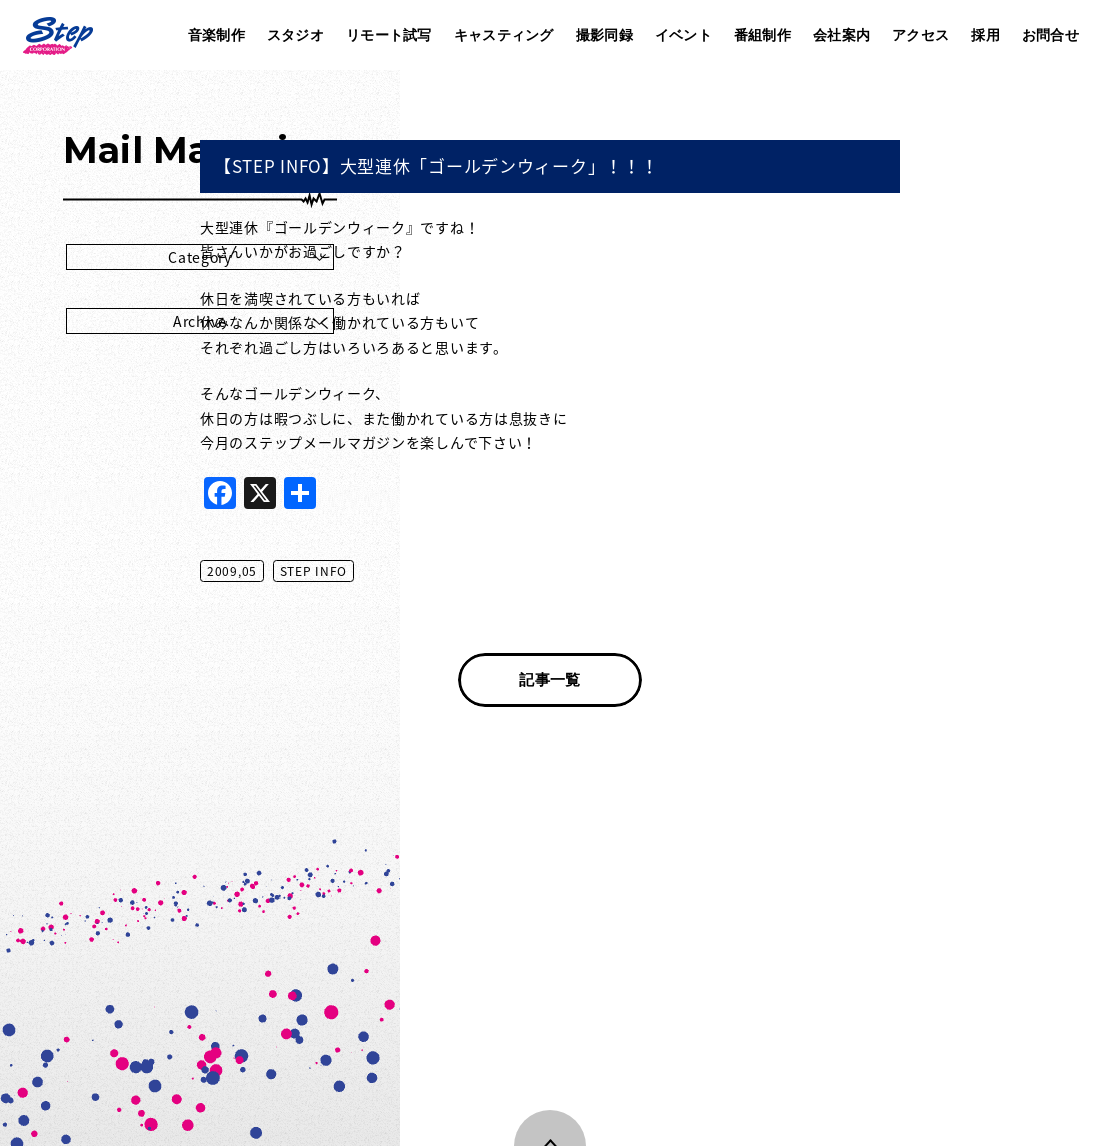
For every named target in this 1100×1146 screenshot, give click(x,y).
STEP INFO (513, 571)
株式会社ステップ (57, 35)
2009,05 (432, 571)
